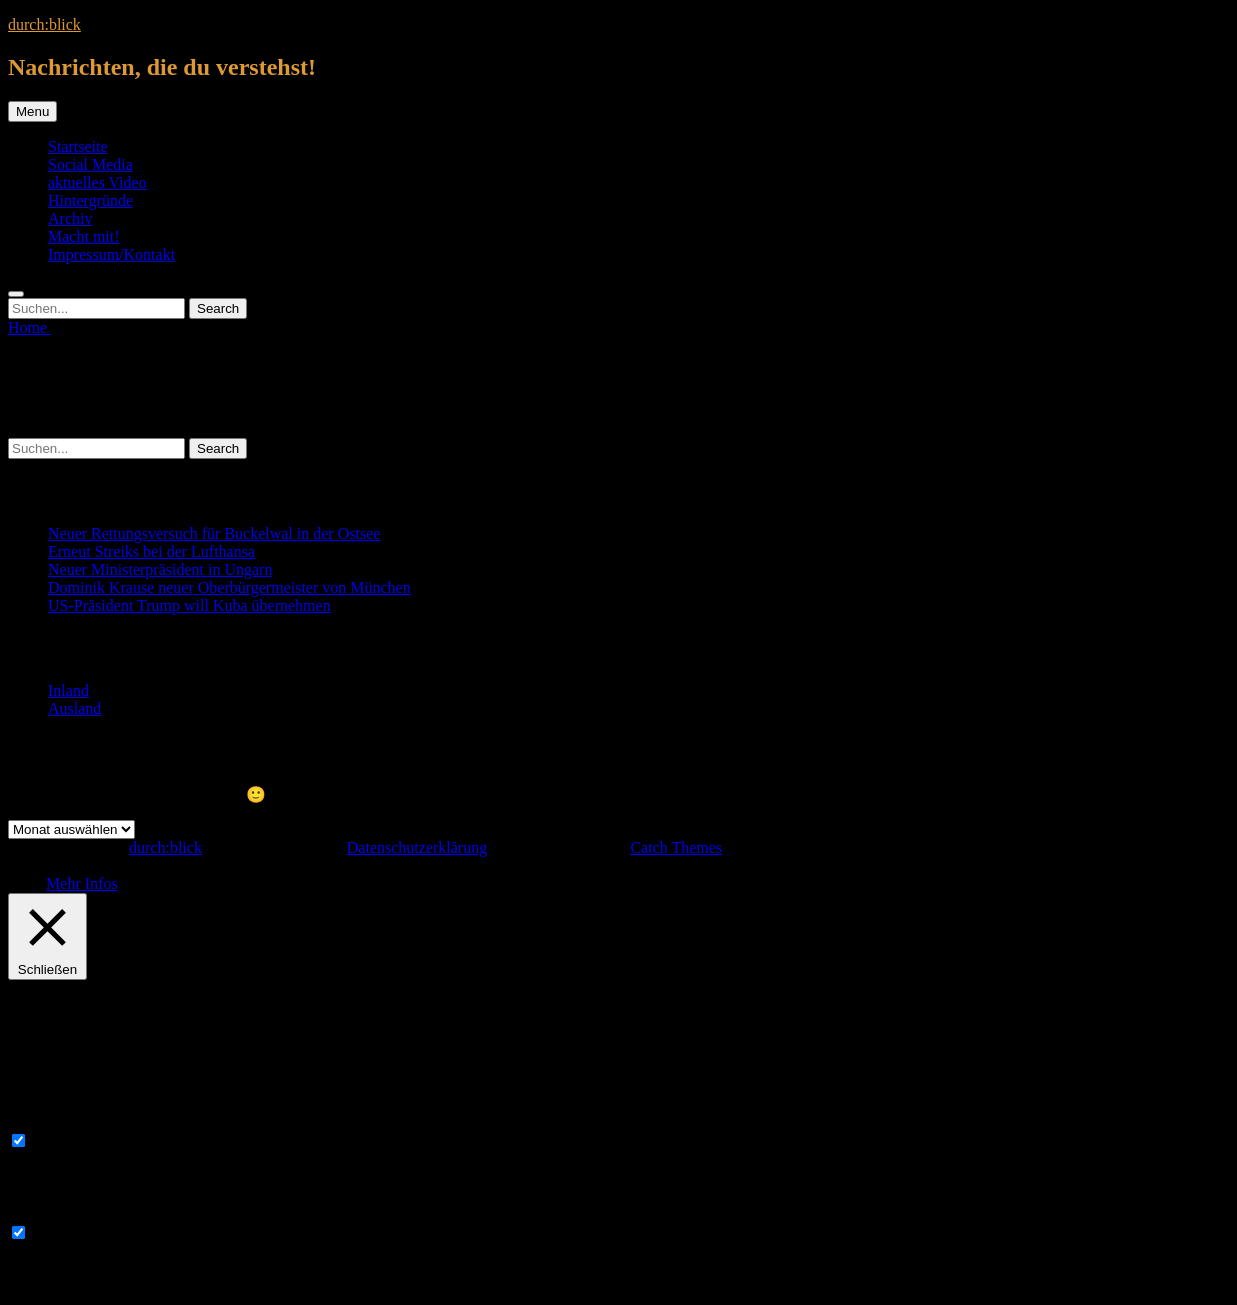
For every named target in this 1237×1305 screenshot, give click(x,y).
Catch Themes (676, 847)
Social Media (90, 164)
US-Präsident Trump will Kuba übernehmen (189, 605)
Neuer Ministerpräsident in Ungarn (160, 569)
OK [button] (34, 883)
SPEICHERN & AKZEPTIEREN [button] (115, 1287)
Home (29, 327)
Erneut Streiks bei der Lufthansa (151, 551)
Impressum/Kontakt (111, 254)
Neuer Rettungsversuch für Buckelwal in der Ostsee (214, 533)
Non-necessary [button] (55, 1213)
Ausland (74, 708)
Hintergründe (90, 200)
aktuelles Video (97, 182)
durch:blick (44, 24)
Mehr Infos (82, 883)
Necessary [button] (41, 1121)
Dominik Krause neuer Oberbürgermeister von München (229, 587)
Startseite (78, 146)
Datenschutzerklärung (417, 847)
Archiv (70, 218)
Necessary (65, 1141)
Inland (68, 690)
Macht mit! (84, 236)
